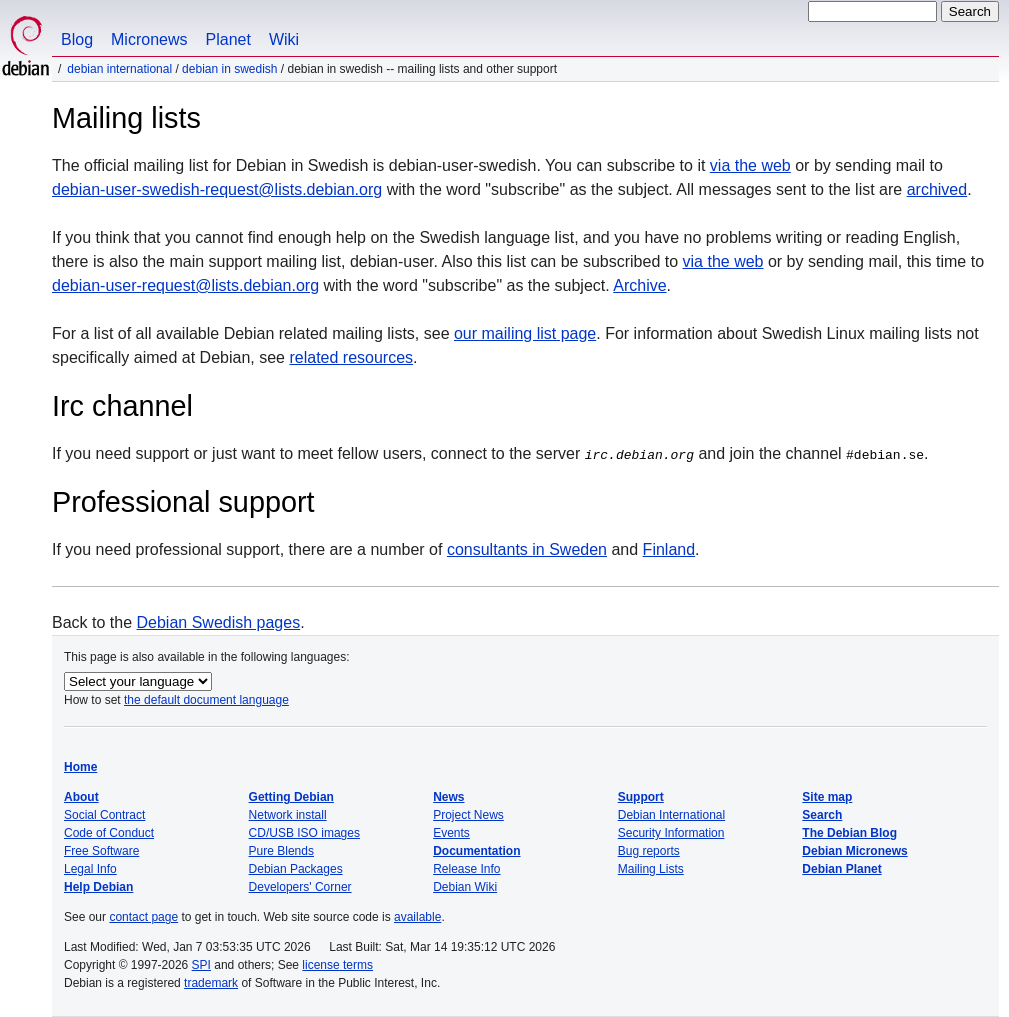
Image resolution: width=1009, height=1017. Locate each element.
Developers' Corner (300, 887)
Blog (77, 39)
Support (641, 797)
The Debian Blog (849, 833)
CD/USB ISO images (304, 833)
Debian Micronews (854, 851)
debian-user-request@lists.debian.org (185, 285)
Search (822, 815)
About (81, 797)
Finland (669, 549)
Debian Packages (296, 869)
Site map (827, 797)
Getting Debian (291, 797)
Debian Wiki (465, 887)
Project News (468, 815)
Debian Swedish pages (219, 622)
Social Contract (104, 815)
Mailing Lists (651, 869)
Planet (228, 39)
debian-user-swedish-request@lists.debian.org (217, 189)
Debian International (119, 69)
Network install (288, 815)
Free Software (101, 851)
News (448, 797)
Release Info (466, 869)
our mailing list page (525, 333)
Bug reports (649, 851)
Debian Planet (841, 869)
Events (451, 833)
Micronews (149, 39)
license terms (337, 965)
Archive (639, 285)
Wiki (284, 39)
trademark (211, 983)
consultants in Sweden (527, 549)
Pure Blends (281, 851)
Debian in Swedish (229, 69)
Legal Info (90, 869)
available (417, 917)
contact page (143, 917)
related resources (351, 357)
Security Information (671, 833)
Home (80, 767)
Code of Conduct (109, 833)
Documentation (476, 851)
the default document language (206, 700)
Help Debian (98, 887)
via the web (750, 165)
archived (937, 189)
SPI (201, 965)
